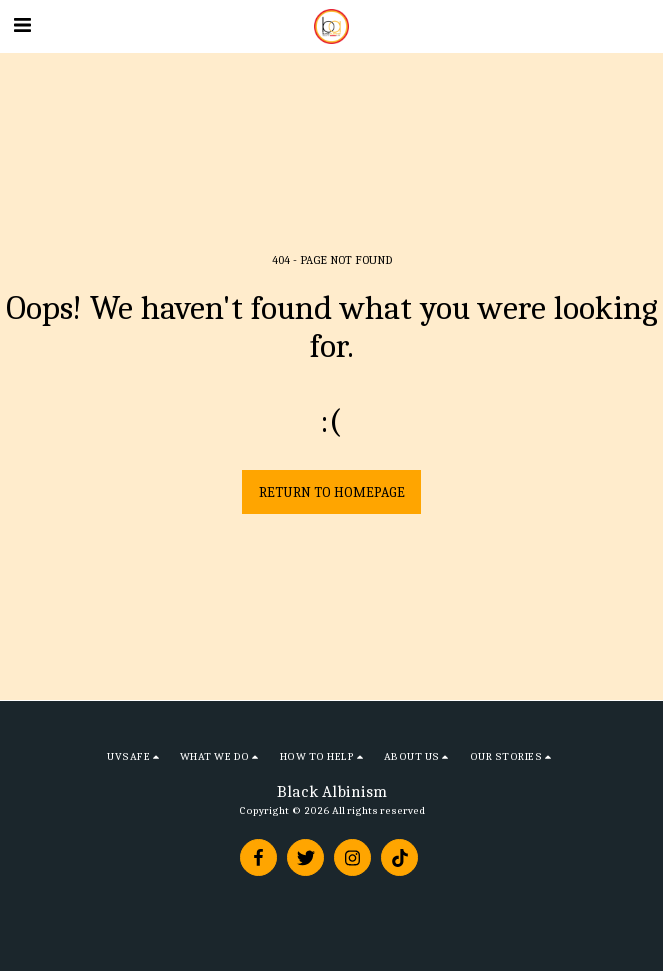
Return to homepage (332, 492)
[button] (22, 25)
